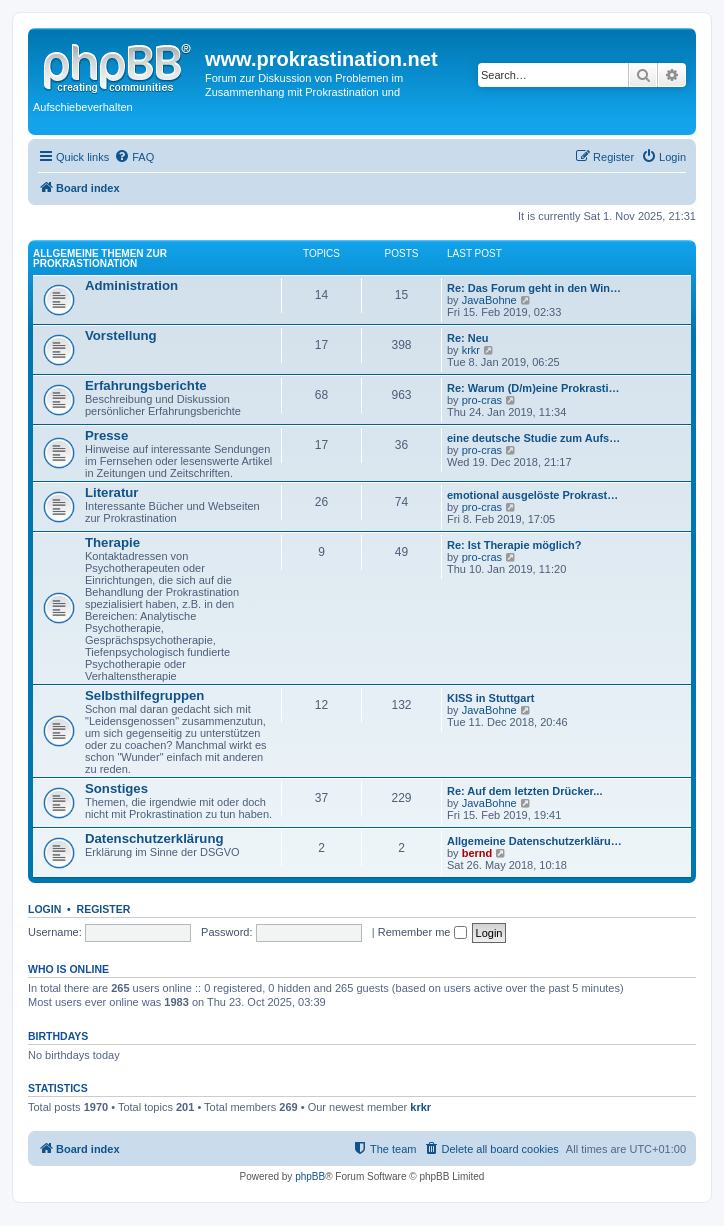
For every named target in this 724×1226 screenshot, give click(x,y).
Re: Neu (468, 338)
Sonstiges (116, 788)
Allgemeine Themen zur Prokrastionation (100, 258)
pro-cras (482, 400)
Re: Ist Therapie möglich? (514, 545)
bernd (477, 853)
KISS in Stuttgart (490, 698)
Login (44, 909)
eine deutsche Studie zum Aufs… (533, 438)
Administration (131, 285)
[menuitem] (134, 157)
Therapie (112, 542)
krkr (471, 350)
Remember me (422, 932)
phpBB (310, 1176)
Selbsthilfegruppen (144, 695)
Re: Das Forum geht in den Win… (534, 288)
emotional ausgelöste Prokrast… (532, 495)
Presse (106, 435)
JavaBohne (489, 300)
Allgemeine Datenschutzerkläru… (534, 841)
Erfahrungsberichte (146, 385)
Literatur (112, 492)
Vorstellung (121, 335)
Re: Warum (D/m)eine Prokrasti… (533, 388)
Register (104, 909)
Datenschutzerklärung (154, 838)
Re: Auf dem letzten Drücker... (524, 791)
